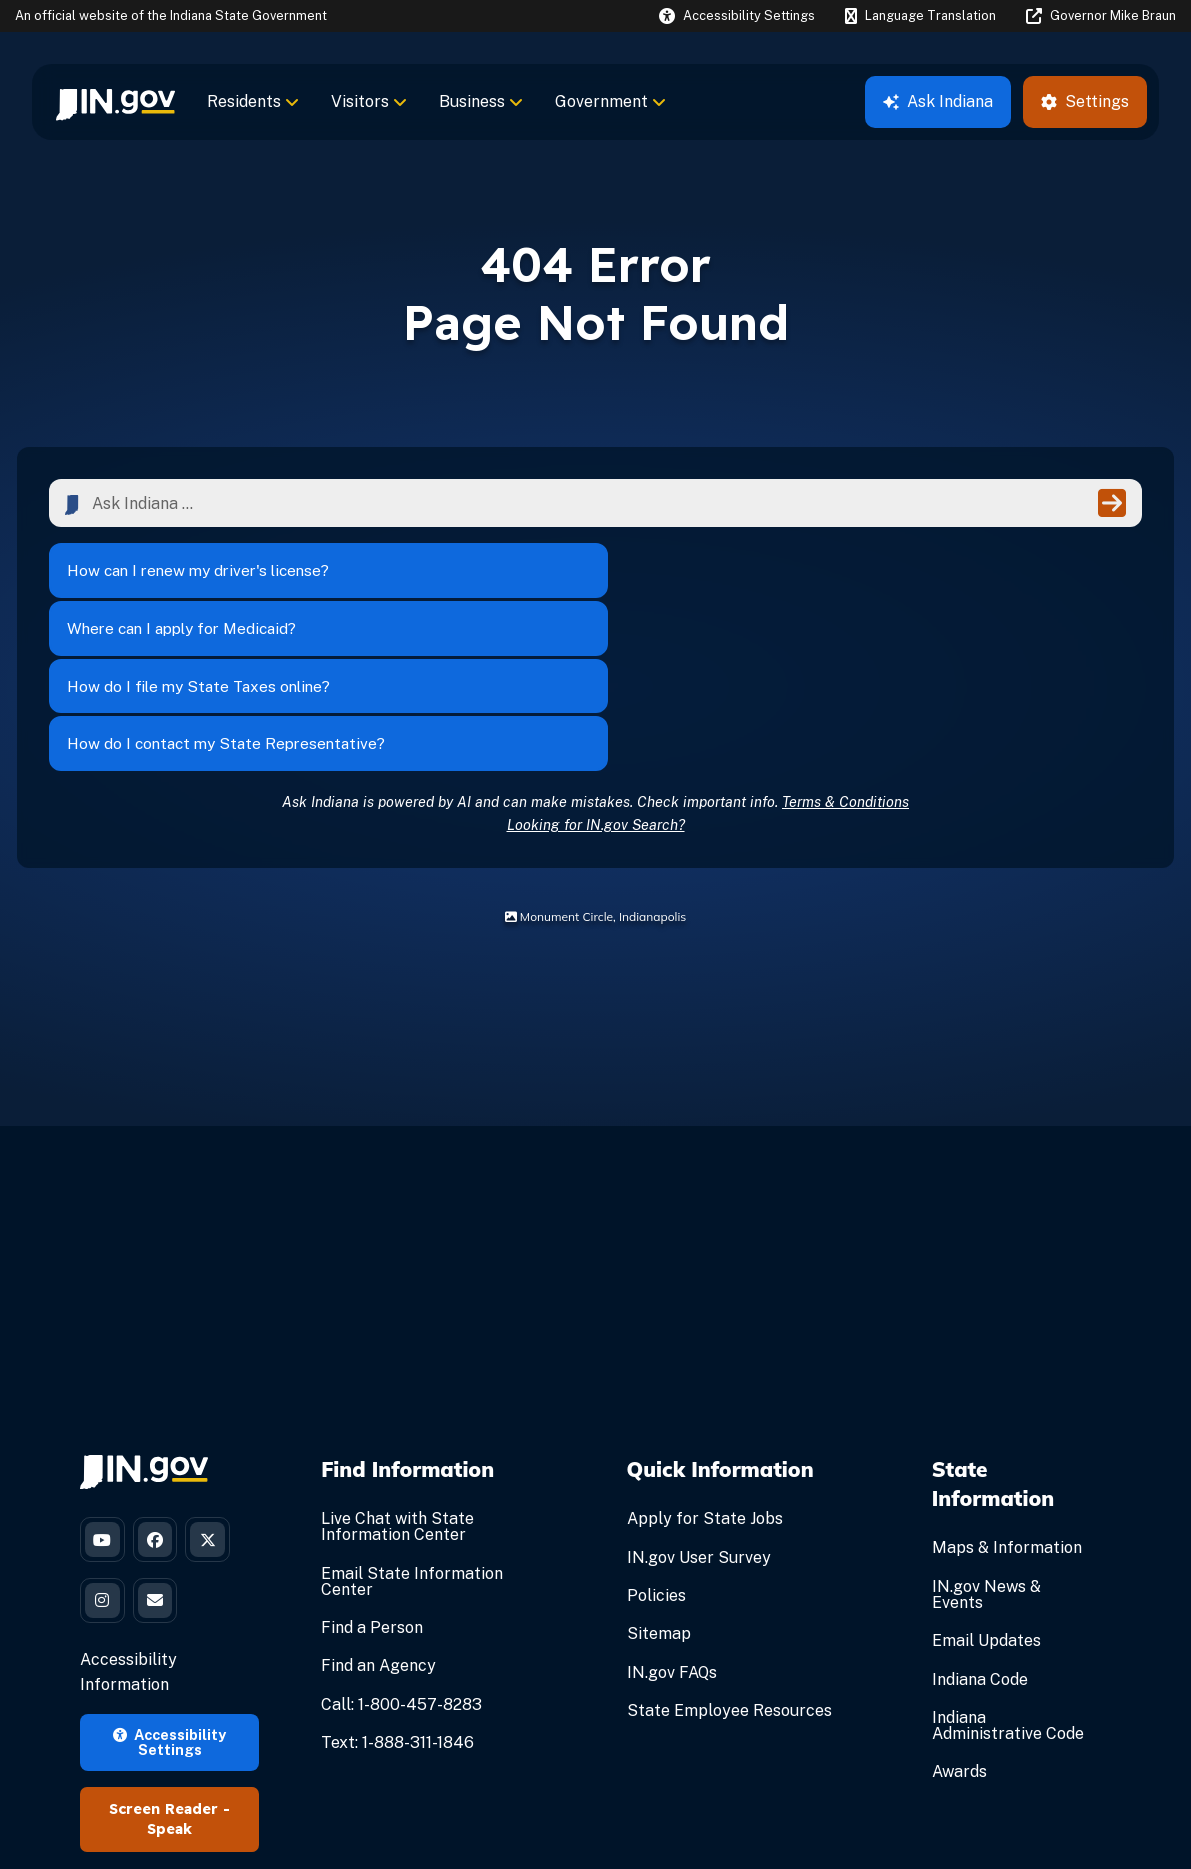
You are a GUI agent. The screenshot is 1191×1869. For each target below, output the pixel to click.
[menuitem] (115, 102)
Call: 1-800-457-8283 (401, 1560)
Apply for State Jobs (705, 1375)
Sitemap (659, 1490)
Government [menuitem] (610, 101)
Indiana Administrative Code (1008, 1581)
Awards (959, 1628)
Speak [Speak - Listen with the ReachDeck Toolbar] (169, 1696)
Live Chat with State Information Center (397, 1383)
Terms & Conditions (845, 657)
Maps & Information (1007, 1404)
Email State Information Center (412, 1437)
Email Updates (986, 1496)
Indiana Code (980, 1535)
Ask (938, 101)
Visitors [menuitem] (369, 101)
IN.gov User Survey (699, 1413)
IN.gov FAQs (672, 1528)
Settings (1085, 101)
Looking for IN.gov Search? (596, 680)
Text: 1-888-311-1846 (397, 1598)
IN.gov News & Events (986, 1450)
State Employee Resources (729, 1566)
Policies (656, 1451)
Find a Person (372, 1483)
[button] (737, 15)
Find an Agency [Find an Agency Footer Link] (378, 1522)
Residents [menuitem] (253, 101)
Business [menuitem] (481, 101)
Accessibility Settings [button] (169, 1608)
